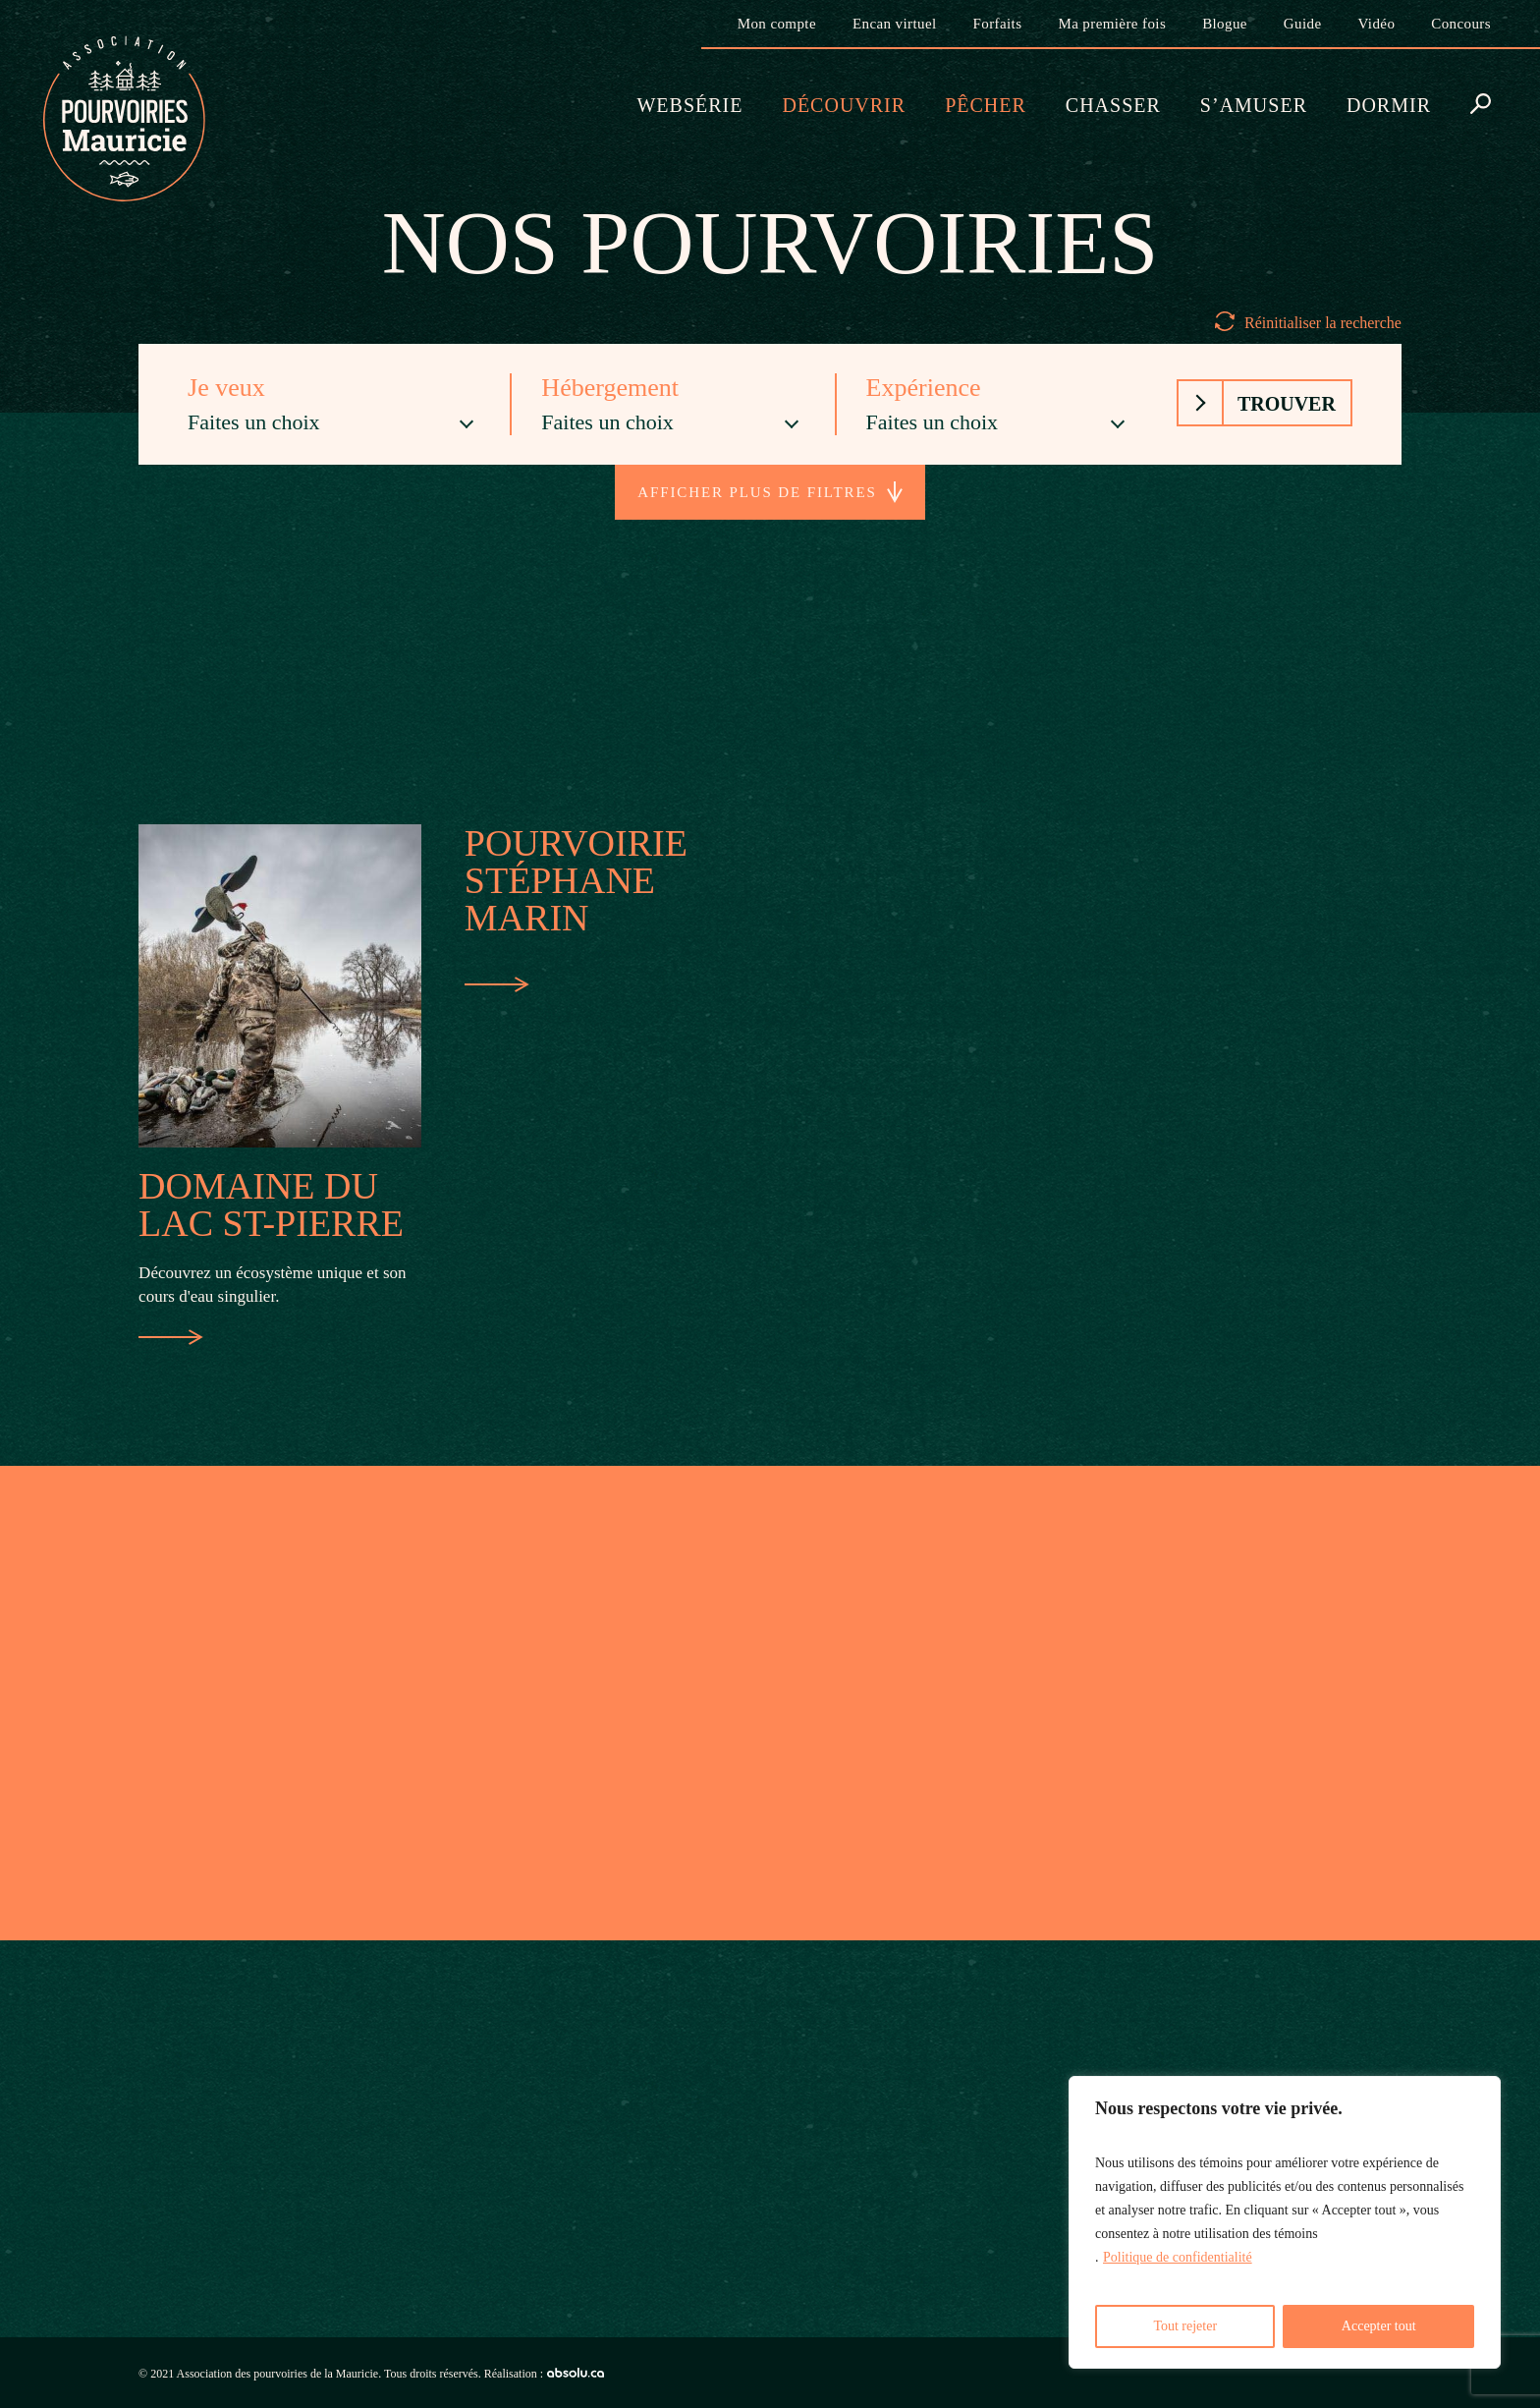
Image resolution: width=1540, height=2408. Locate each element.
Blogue (1224, 23)
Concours (1461, 23)
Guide (1303, 23)
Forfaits (997, 23)
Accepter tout (1379, 2326)
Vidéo (1377, 23)
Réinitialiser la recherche (1323, 322)
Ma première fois (1112, 23)
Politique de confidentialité (1177, 2257)
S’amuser (1253, 105)
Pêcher (985, 105)
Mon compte (777, 23)
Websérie (689, 105)
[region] (1285, 2222)
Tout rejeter (1185, 2326)
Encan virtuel (894, 23)
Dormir (1389, 105)
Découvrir (844, 105)
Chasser (1113, 105)
